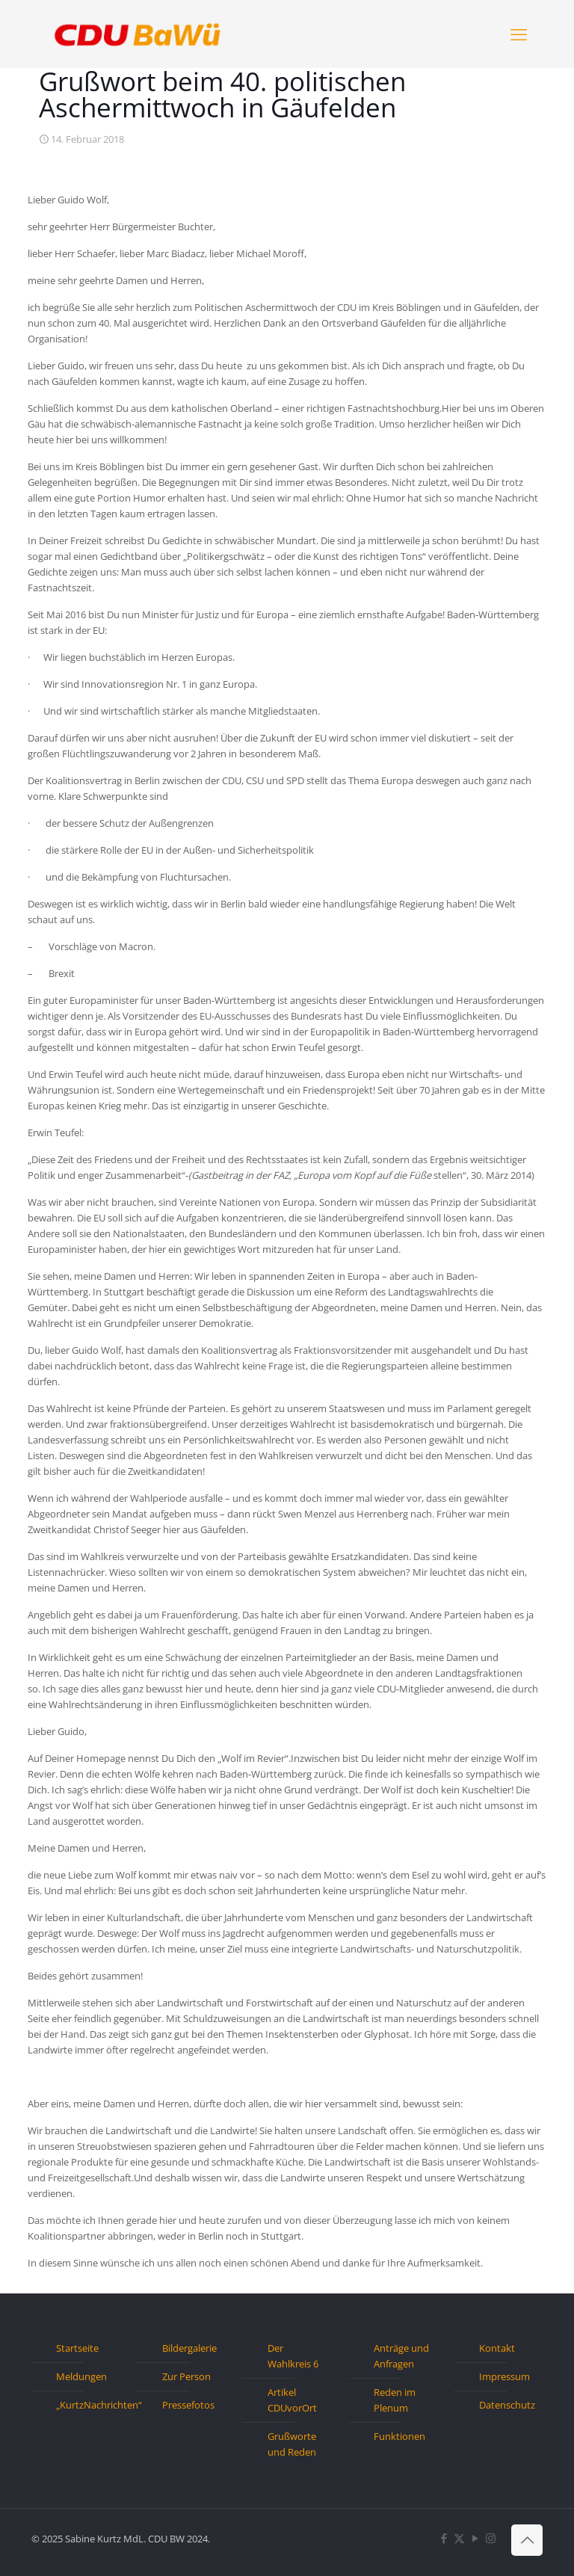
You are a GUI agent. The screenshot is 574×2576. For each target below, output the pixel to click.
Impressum (504, 2376)
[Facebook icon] (443, 2537)
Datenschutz (507, 2405)
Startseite (77, 2348)
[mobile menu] (518, 33)
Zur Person (186, 2376)
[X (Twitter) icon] (459, 2537)
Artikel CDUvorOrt (292, 2400)
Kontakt (497, 2348)
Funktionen (399, 2436)
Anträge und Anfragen (401, 2355)
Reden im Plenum (395, 2400)
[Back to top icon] (527, 2540)
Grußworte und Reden (292, 2444)
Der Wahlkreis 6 (293, 2355)
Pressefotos (188, 2405)
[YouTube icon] (475, 2537)
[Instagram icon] (490, 2537)
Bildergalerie (189, 2348)
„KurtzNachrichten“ (84, 2405)
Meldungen (81, 2376)
